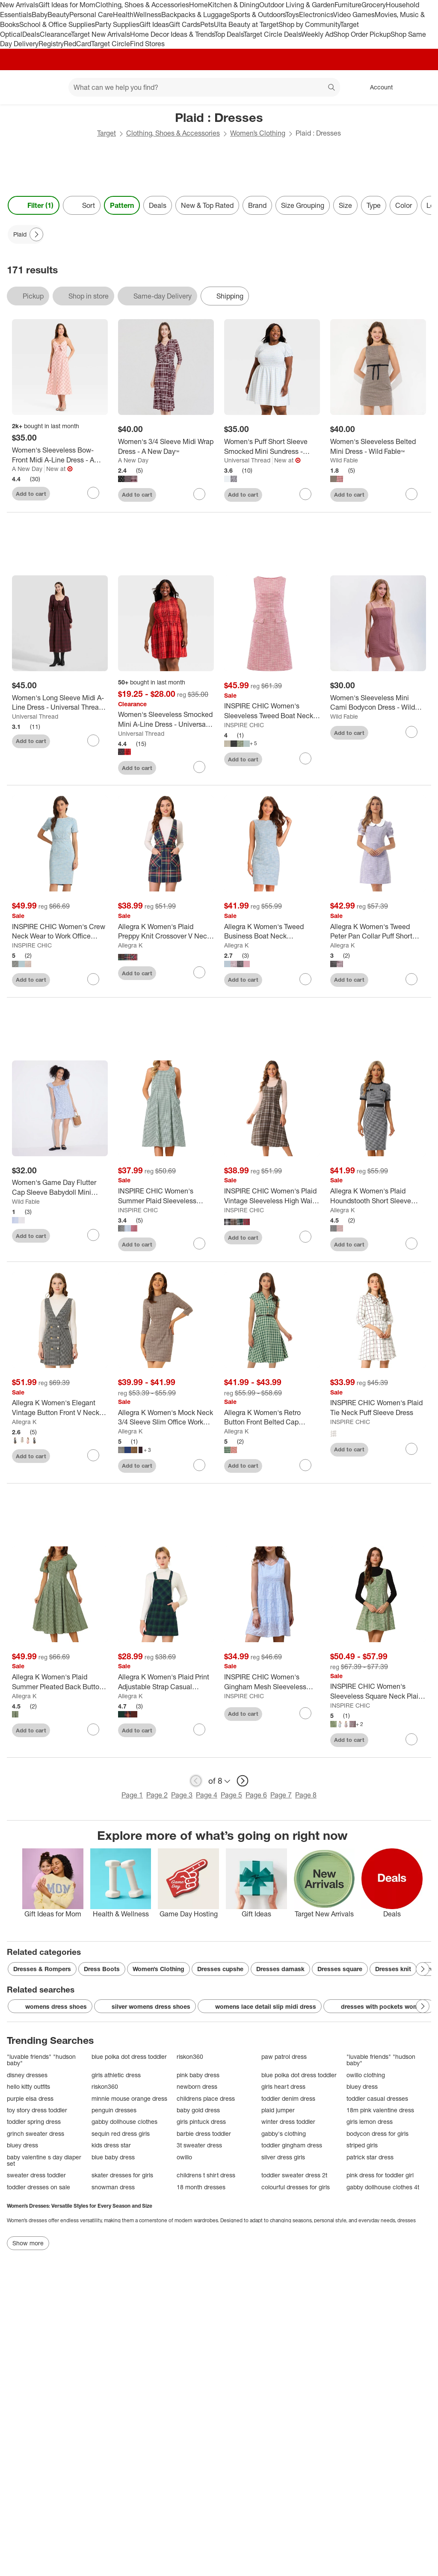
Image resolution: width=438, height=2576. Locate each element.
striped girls (362, 2145)
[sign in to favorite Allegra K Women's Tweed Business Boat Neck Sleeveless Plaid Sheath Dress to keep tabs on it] (305, 979)
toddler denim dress (288, 2098)
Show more (28, 2243)
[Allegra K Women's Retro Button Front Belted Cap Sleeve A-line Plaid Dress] (272, 1417)
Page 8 (306, 1795)
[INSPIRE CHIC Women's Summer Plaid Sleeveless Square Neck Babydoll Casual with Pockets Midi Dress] (166, 1196)
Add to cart (31, 493)
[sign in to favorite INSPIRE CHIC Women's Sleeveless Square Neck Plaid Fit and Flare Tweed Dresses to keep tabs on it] (411, 1739)
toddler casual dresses (377, 2098)
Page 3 (181, 1795)
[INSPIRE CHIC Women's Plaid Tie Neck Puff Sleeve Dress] (378, 1408)
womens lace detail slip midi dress (259, 2006)
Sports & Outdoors (257, 14)
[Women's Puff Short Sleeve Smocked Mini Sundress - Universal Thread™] (272, 446)
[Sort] (82, 205)
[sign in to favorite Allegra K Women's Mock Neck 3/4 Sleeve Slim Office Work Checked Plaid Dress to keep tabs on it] (199, 1465)
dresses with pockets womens (379, 2006)
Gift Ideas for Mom (66, 4)
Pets (207, 24)
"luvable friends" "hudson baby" (41, 2060)
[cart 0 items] (420, 87)
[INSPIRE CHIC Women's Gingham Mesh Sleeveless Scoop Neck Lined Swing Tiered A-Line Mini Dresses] (272, 1682)
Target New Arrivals (100, 34)
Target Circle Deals (272, 34)
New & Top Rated (207, 205)
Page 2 (157, 1795)
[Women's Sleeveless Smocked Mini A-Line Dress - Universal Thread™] (166, 719)
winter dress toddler (288, 2121)
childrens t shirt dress (206, 2175)
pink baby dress (198, 2075)
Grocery (373, 4)
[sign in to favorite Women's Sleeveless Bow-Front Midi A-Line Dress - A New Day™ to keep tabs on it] (93, 493)
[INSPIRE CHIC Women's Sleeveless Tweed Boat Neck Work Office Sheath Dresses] (272, 711)
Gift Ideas (154, 24)
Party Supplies (117, 24)
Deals (31, 34)
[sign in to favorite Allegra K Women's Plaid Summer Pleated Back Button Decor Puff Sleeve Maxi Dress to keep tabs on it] (93, 1729)
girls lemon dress (369, 2121)
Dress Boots (102, 1968)
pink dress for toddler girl (380, 2175)
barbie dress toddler (204, 2133)
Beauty (58, 14)
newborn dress (197, 2086)
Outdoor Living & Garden (296, 4)
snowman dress (113, 2187)
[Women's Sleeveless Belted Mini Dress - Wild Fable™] (378, 446)
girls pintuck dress (201, 2121)
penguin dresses (114, 2110)
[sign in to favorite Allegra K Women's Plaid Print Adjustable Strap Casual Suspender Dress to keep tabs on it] (199, 1729)
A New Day (27, 468)
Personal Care (91, 14)
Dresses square (339, 1968)
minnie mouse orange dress (129, 2098)
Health (123, 14)
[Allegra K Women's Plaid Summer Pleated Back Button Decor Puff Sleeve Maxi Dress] (60, 1682)
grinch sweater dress (35, 2133)
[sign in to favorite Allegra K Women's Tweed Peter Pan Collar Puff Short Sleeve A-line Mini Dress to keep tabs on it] (411, 979)
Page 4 (206, 1795)
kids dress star (111, 2145)
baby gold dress (198, 2110)
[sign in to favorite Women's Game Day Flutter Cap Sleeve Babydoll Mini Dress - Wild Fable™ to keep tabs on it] (93, 1235)
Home (198, 4)
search (332, 88)
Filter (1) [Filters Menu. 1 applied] (33, 205)
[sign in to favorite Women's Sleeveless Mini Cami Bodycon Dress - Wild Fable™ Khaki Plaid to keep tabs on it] (411, 732)
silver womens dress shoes (145, 2006)
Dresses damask (280, 1968)
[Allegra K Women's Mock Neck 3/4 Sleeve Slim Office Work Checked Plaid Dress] (166, 1417)
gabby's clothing (283, 2133)
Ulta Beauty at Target (246, 24)
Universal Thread (247, 460)
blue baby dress (113, 2157)
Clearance (55, 34)
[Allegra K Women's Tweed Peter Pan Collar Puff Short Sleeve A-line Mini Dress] (378, 932)
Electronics (316, 14)
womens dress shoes (50, 2006)
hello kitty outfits (28, 2086)
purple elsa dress (30, 2098)
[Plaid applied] (26, 234)
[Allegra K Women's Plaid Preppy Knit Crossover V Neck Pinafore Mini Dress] (166, 932)
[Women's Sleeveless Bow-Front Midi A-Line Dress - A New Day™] (60, 455)
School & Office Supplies (57, 24)
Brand (257, 205)
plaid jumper (278, 2110)
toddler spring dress (34, 2121)
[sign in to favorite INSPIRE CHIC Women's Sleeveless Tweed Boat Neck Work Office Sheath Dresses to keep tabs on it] (305, 758)
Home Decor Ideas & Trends (172, 34)
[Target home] (19, 87)
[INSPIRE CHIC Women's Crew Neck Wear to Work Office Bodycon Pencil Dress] (60, 932)
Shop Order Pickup (362, 34)
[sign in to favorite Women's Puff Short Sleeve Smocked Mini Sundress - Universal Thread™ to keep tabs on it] (305, 494)
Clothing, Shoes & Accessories (142, 4)
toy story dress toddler (37, 2110)
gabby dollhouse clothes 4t (382, 2187)
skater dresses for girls (122, 2175)
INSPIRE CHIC (244, 724)
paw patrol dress (284, 2056)
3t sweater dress (199, 2145)
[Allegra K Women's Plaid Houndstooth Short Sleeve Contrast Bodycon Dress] (378, 1196)
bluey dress (362, 2086)
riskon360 (190, 2056)
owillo (184, 2157)
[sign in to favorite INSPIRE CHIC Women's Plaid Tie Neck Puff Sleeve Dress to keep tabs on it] (411, 1449)
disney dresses (27, 2075)
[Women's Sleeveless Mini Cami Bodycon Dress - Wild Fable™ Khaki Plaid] (378, 703)
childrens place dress (206, 2098)
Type (374, 205)
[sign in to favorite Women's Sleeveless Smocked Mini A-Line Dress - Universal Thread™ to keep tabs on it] (199, 767)
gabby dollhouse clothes (124, 2121)
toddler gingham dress (291, 2145)
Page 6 (256, 1795)
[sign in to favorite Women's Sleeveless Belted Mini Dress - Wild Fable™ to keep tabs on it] (411, 494)
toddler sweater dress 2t (294, 2175)
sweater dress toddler (36, 2175)
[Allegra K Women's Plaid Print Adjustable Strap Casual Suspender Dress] (166, 1682)
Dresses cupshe (220, 1968)
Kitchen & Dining (233, 4)
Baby (39, 14)
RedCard (77, 43)
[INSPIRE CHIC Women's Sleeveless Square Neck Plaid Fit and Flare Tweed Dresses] (378, 1691)
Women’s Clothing (257, 133)
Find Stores (147, 43)
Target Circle (110, 43)
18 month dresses (201, 2187)
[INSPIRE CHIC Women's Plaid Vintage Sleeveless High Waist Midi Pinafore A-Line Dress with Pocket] (272, 1196)
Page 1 (132, 1795)
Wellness (147, 14)
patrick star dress (370, 2157)
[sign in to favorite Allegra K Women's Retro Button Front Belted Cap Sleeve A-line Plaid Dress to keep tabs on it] (305, 1465)
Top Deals (228, 34)
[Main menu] (48, 87)
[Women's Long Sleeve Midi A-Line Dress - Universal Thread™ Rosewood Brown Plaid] (60, 703)
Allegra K (130, 945)
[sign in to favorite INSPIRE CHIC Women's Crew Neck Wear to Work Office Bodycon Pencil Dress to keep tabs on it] (93, 979)
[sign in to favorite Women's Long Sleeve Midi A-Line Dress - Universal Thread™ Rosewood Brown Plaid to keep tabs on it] (93, 740)
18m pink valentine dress (380, 2110)
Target (106, 133)
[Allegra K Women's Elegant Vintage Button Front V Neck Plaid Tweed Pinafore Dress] (60, 1408)
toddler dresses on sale (38, 2187)
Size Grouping (302, 205)
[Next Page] (36, 234)
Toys (292, 14)
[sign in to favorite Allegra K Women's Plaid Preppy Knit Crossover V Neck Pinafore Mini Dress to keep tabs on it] (199, 972)
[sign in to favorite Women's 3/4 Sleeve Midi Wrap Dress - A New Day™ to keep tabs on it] (199, 494)
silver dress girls (283, 2157)
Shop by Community (309, 24)
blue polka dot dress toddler (129, 2056)
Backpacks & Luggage (195, 14)
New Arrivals (19, 4)
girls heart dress (283, 2086)
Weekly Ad (317, 34)
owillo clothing (365, 2075)
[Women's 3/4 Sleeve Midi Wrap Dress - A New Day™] (166, 446)
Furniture (347, 4)
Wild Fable (344, 460)
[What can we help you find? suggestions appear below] (204, 87)
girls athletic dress (116, 2075)
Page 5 (231, 1795)
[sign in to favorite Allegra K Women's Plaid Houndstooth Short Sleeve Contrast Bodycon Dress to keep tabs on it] (411, 1244)
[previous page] (196, 1781)
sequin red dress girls (121, 2133)
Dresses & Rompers (42, 1968)
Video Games (354, 14)
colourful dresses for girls (295, 2187)
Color (403, 205)
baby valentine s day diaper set (44, 2160)
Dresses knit (393, 1968)
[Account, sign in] (377, 87)
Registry (51, 43)
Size (345, 205)
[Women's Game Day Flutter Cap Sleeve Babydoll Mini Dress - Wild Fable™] (60, 1187)
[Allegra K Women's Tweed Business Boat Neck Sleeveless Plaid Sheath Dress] (272, 932)
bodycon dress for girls (377, 2133)
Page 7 (281, 1795)
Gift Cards (184, 24)
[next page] (242, 1781)
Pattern (122, 205)
